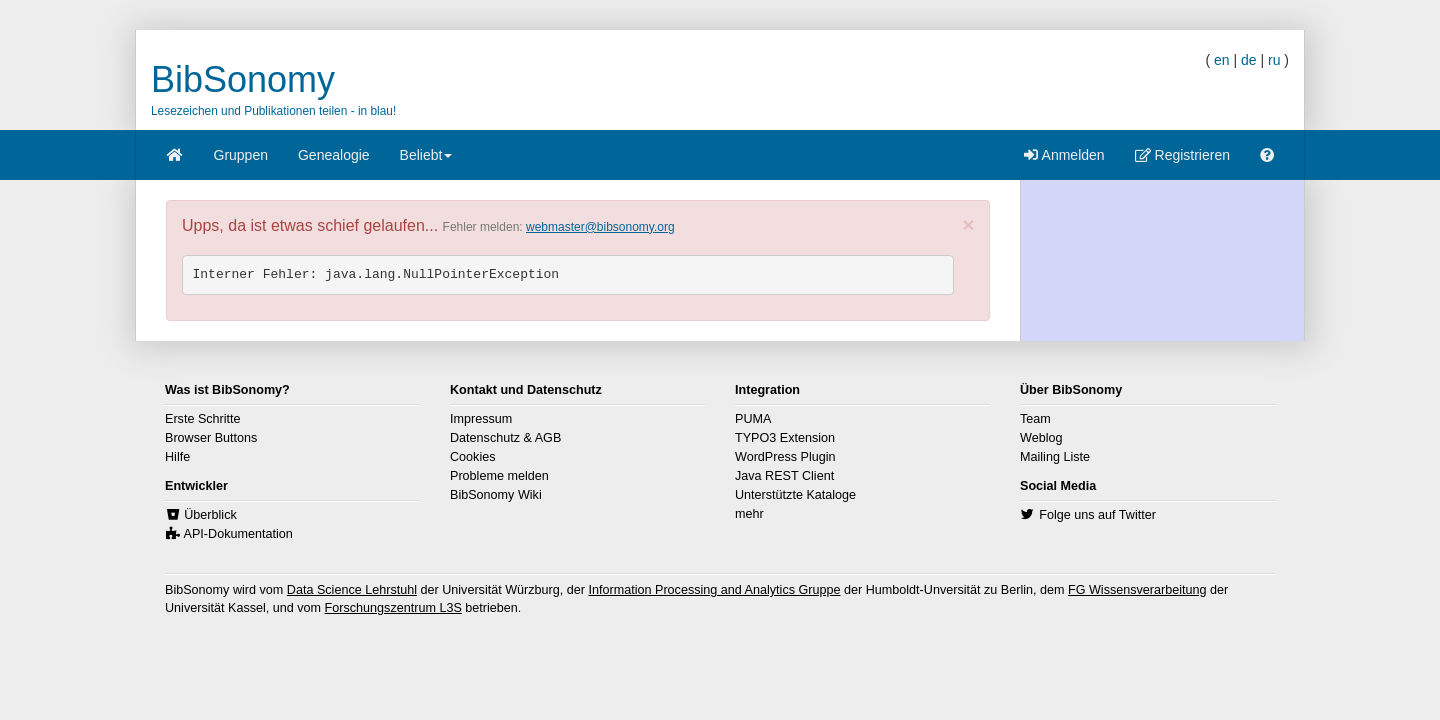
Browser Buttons (211, 438)
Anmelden (1064, 155)
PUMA (753, 419)
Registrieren (1182, 155)
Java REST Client (784, 476)
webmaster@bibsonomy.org (600, 227)
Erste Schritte (203, 419)
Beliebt (426, 161)
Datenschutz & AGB (505, 438)
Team (1035, 419)
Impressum (481, 419)
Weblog (1041, 438)
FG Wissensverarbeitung (1137, 590)
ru (1274, 60)
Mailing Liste (1055, 457)
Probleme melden (499, 476)
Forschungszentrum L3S (393, 608)
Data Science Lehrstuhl (352, 590)
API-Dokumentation (238, 534)
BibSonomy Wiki (496, 495)
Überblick (210, 515)
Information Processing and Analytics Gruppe (714, 590)
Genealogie (334, 155)
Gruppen (241, 155)
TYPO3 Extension (785, 438)
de (1249, 60)
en (1222, 60)
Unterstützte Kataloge (795, 495)
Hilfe (177, 457)
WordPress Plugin (785, 457)
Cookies (473, 457)
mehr (749, 514)
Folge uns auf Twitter (1097, 515)
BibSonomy (243, 79)
